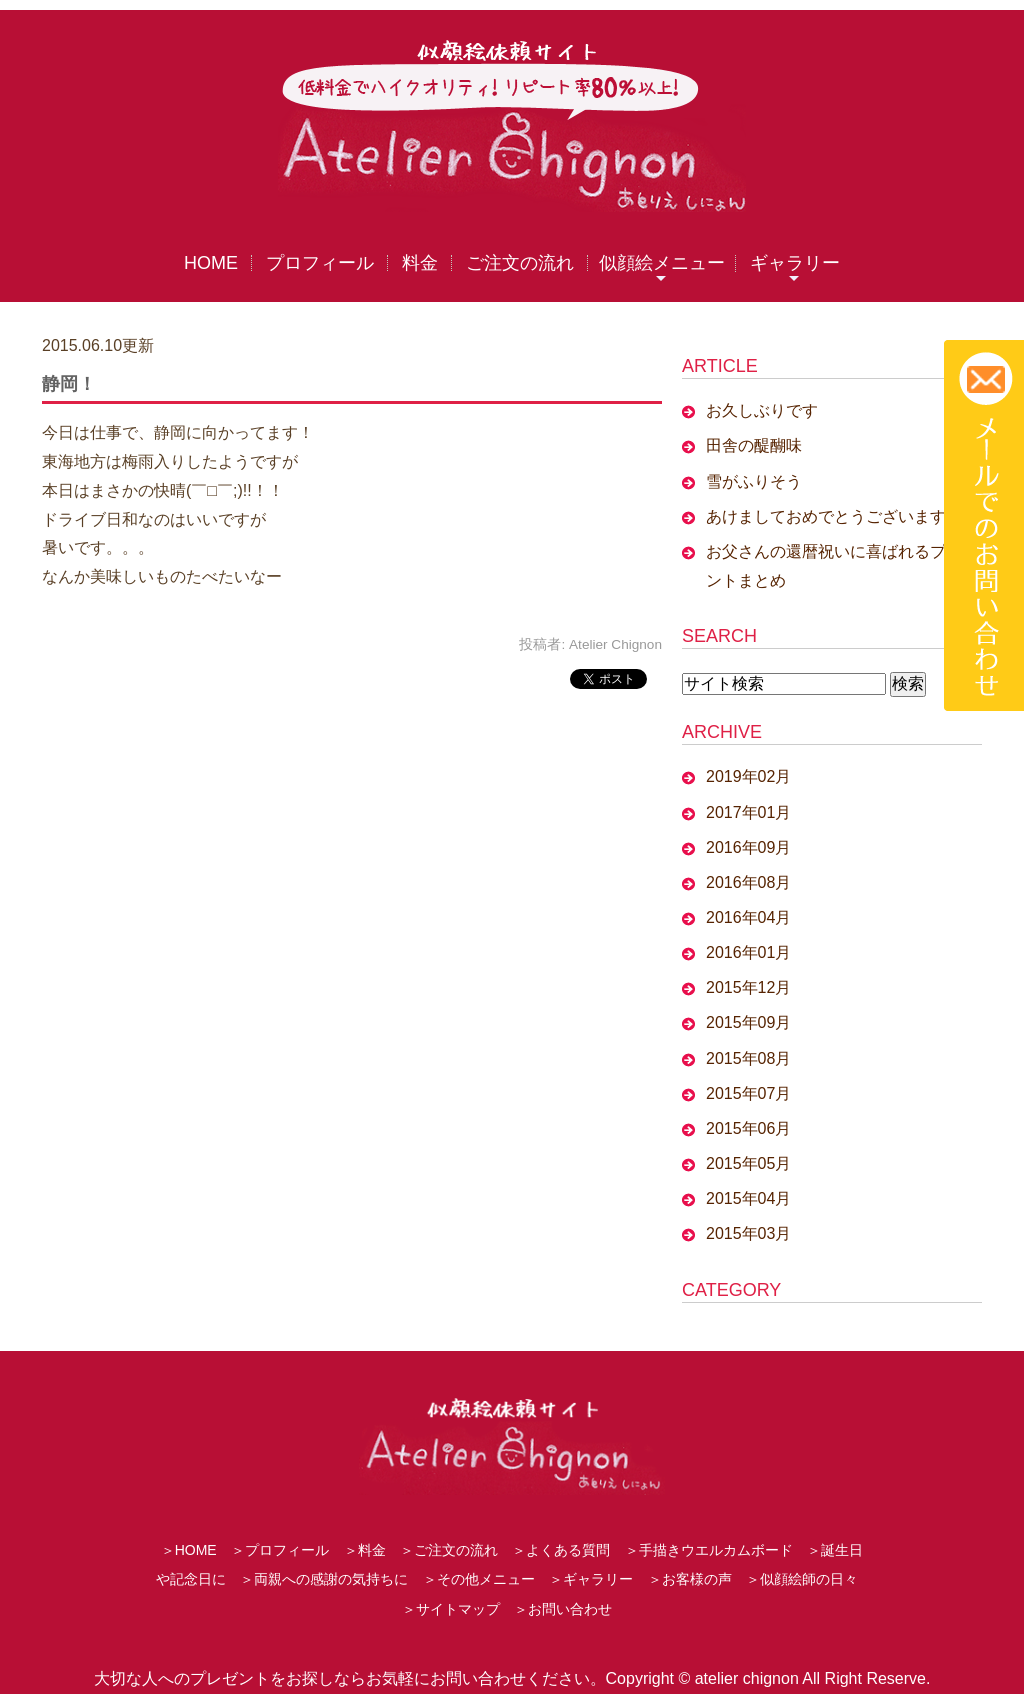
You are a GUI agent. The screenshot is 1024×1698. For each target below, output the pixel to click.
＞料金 (365, 1554)
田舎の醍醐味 (754, 446)
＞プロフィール (280, 1554)
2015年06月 (748, 1128)
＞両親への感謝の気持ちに (324, 1583)
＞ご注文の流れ (449, 1554)
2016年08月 (748, 882)
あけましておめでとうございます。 (834, 516)
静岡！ (69, 384)
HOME (211, 263)
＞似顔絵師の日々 (802, 1583)
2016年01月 (748, 952)
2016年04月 (748, 917)
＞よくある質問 (561, 1554)
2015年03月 (748, 1234)
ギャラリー (795, 263)
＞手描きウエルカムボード (709, 1554)
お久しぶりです (762, 411)
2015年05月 (748, 1163)
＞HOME (189, 1554)
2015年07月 (748, 1093)
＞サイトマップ (451, 1613)
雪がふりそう (754, 481)
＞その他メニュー (479, 1583)
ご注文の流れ (520, 263)
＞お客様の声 (690, 1583)
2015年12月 (748, 988)
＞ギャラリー (591, 1583)
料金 (420, 263)
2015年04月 (748, 1199)
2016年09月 (748, 847)
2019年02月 (748, 777)
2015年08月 (748, 1058)
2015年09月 (748, 1023)
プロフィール (320, 263)
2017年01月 (748, 812)
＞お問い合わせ (563, 1613)
